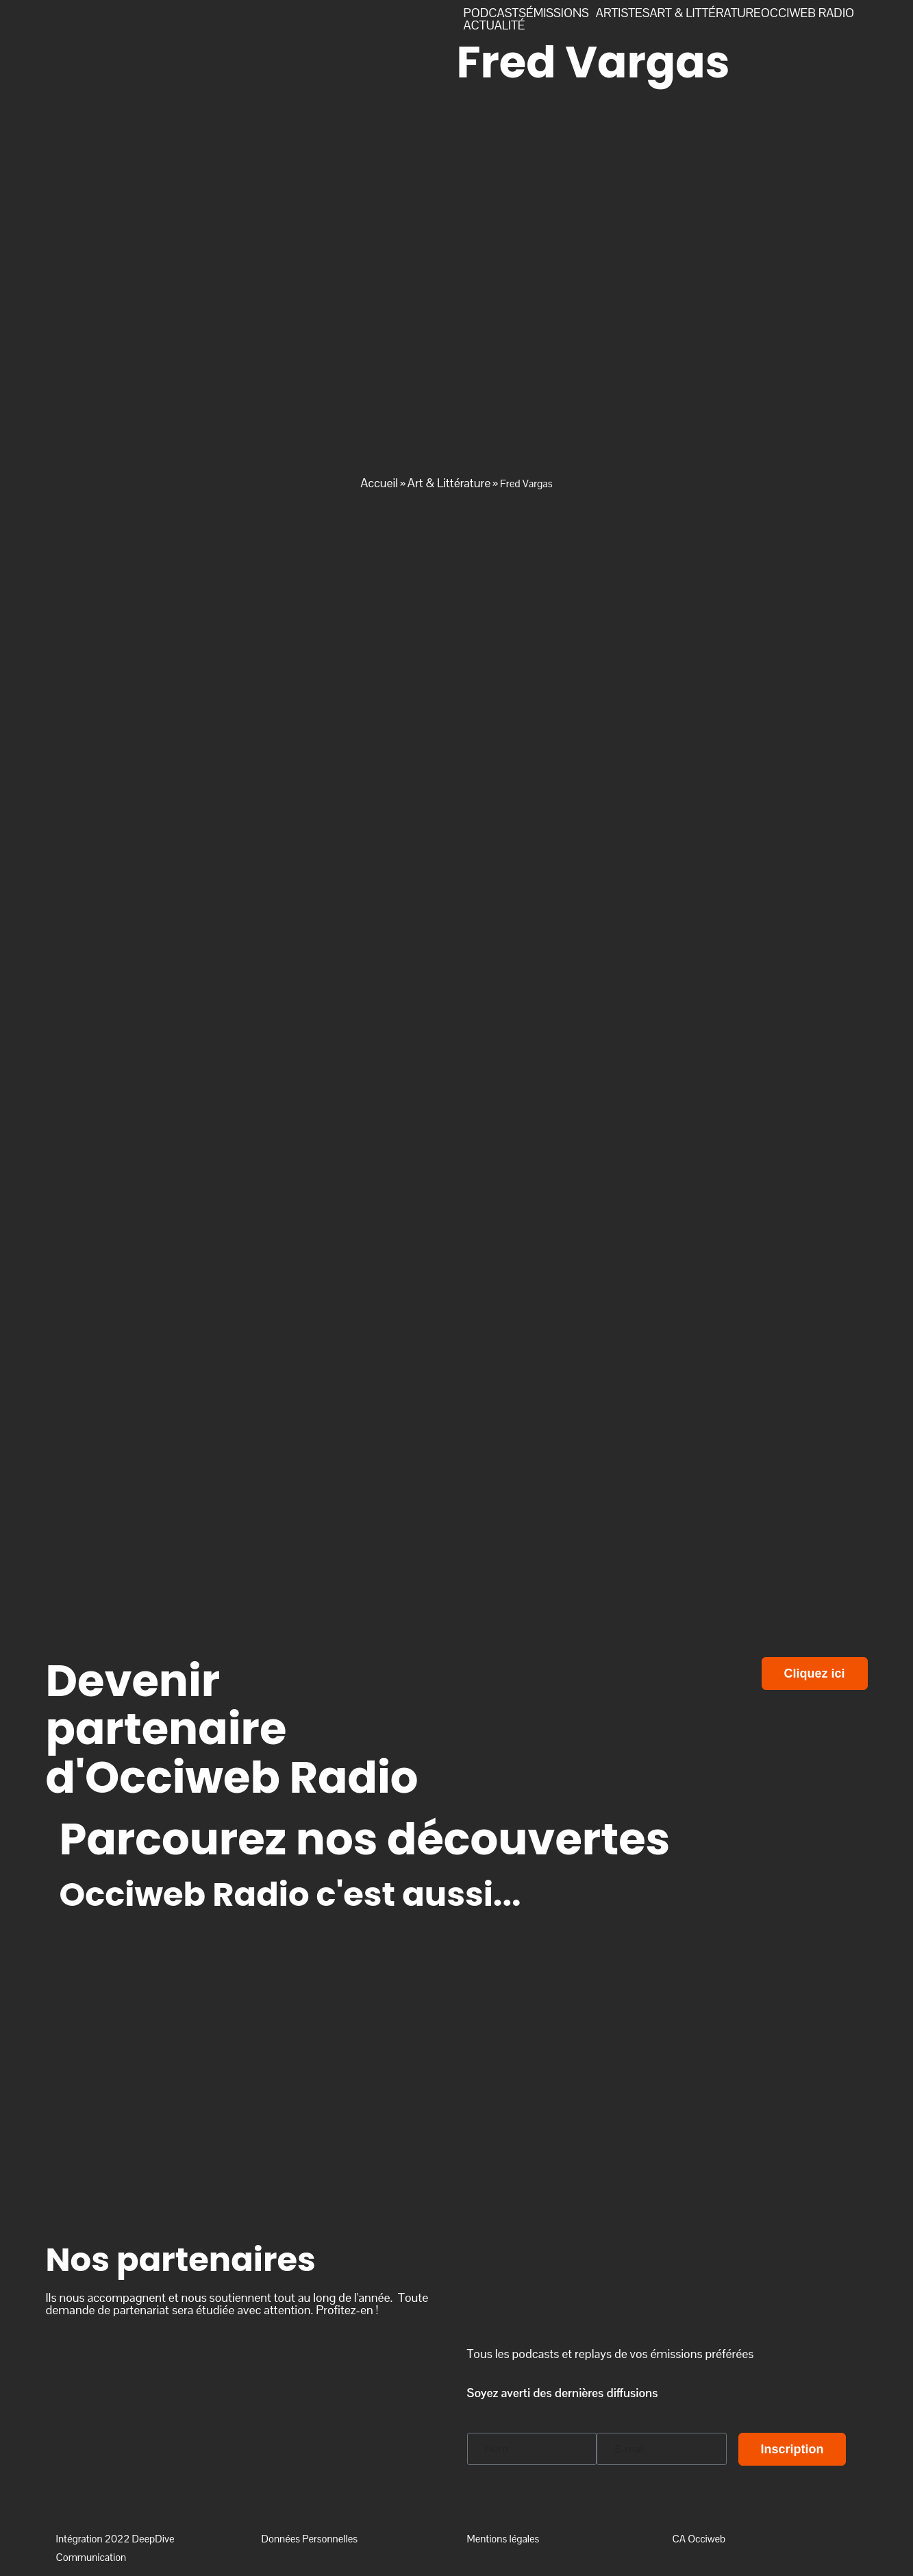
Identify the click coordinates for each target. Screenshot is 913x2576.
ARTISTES (623, 13)
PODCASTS (495, 13)
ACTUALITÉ (494, 25)
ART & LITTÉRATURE (704, 13)
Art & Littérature (449, 483)
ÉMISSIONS (557, 13)
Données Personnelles (310, 2538)
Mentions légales (503, 2538)
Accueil (379, 483)
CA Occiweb (699, 2538)
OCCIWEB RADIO (807, 13)
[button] (561, 13)
